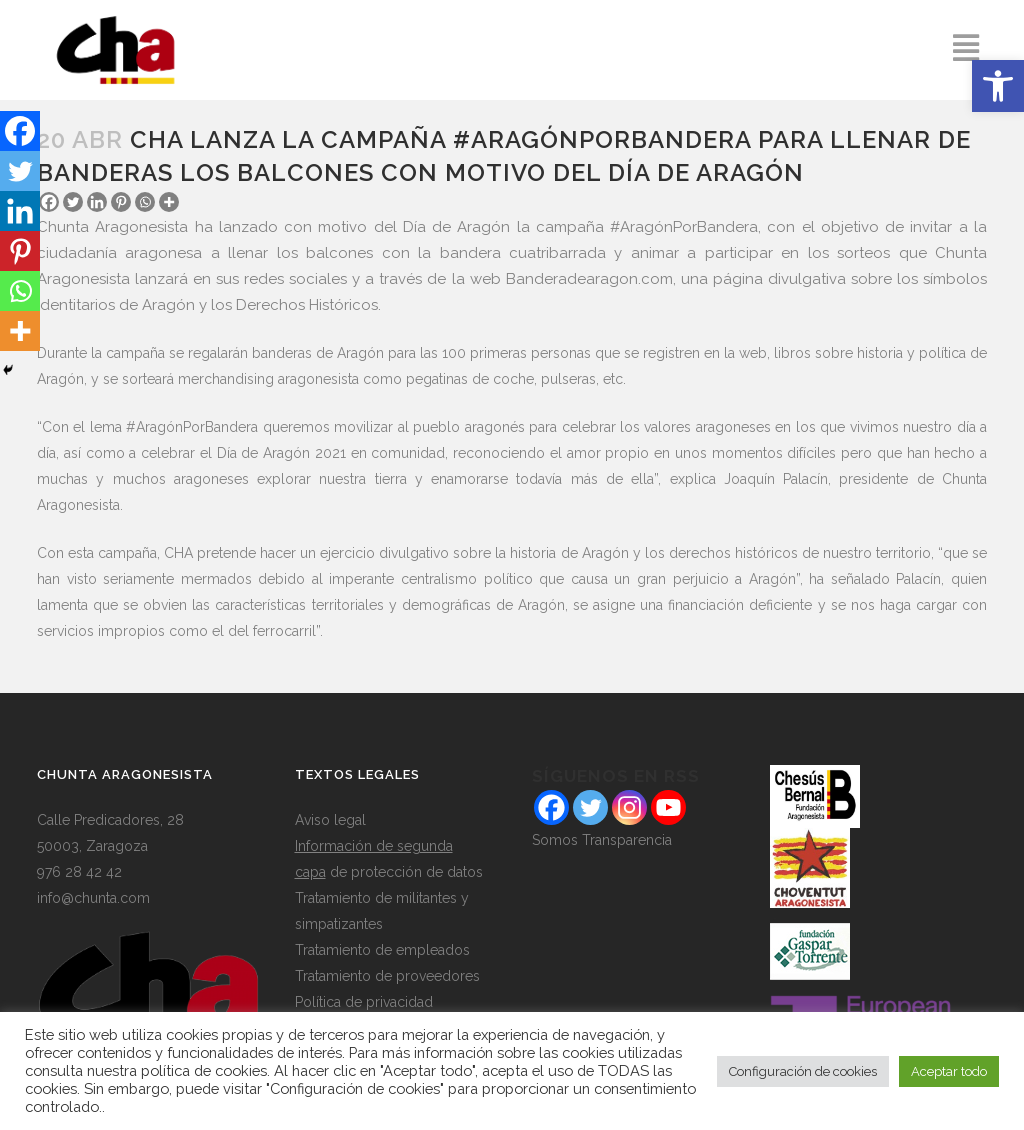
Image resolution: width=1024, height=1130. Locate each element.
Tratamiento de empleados (382, 950)
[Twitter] (73, 202)
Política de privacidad (364, 1002)
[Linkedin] (97, 202)
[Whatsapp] (145, 202)
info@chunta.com (93, 898)
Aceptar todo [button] (949, 1071)
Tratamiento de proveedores (387, 976)
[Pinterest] (121, 202)
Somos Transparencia (602, 840)
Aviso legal (330, 820)
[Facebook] (20, 131)
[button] (998, 86)
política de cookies (204, 1070)
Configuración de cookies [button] (803, 1071)
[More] (169, 202)
